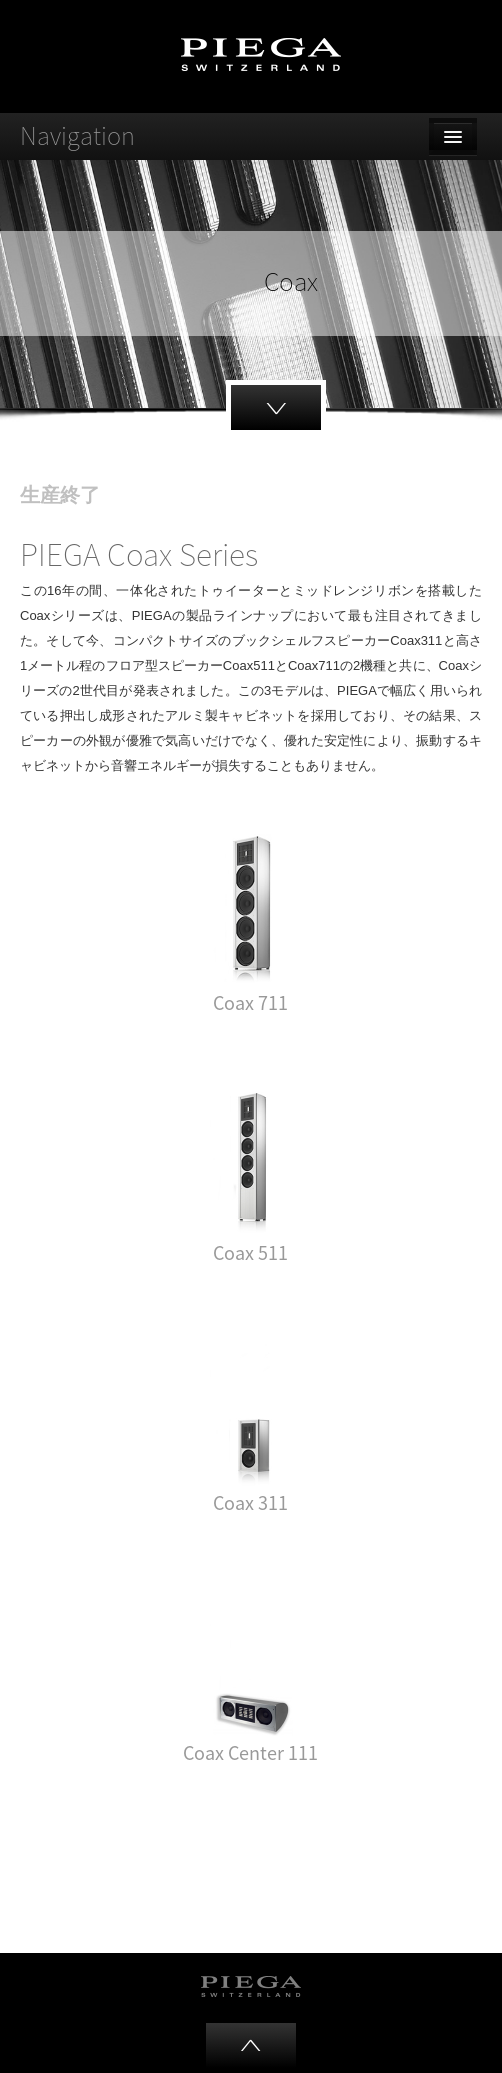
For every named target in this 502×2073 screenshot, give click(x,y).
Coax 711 (250, 1002)
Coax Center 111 (250, 1752)
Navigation (77, 135)
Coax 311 (250, 1502)
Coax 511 (250, 1252)
